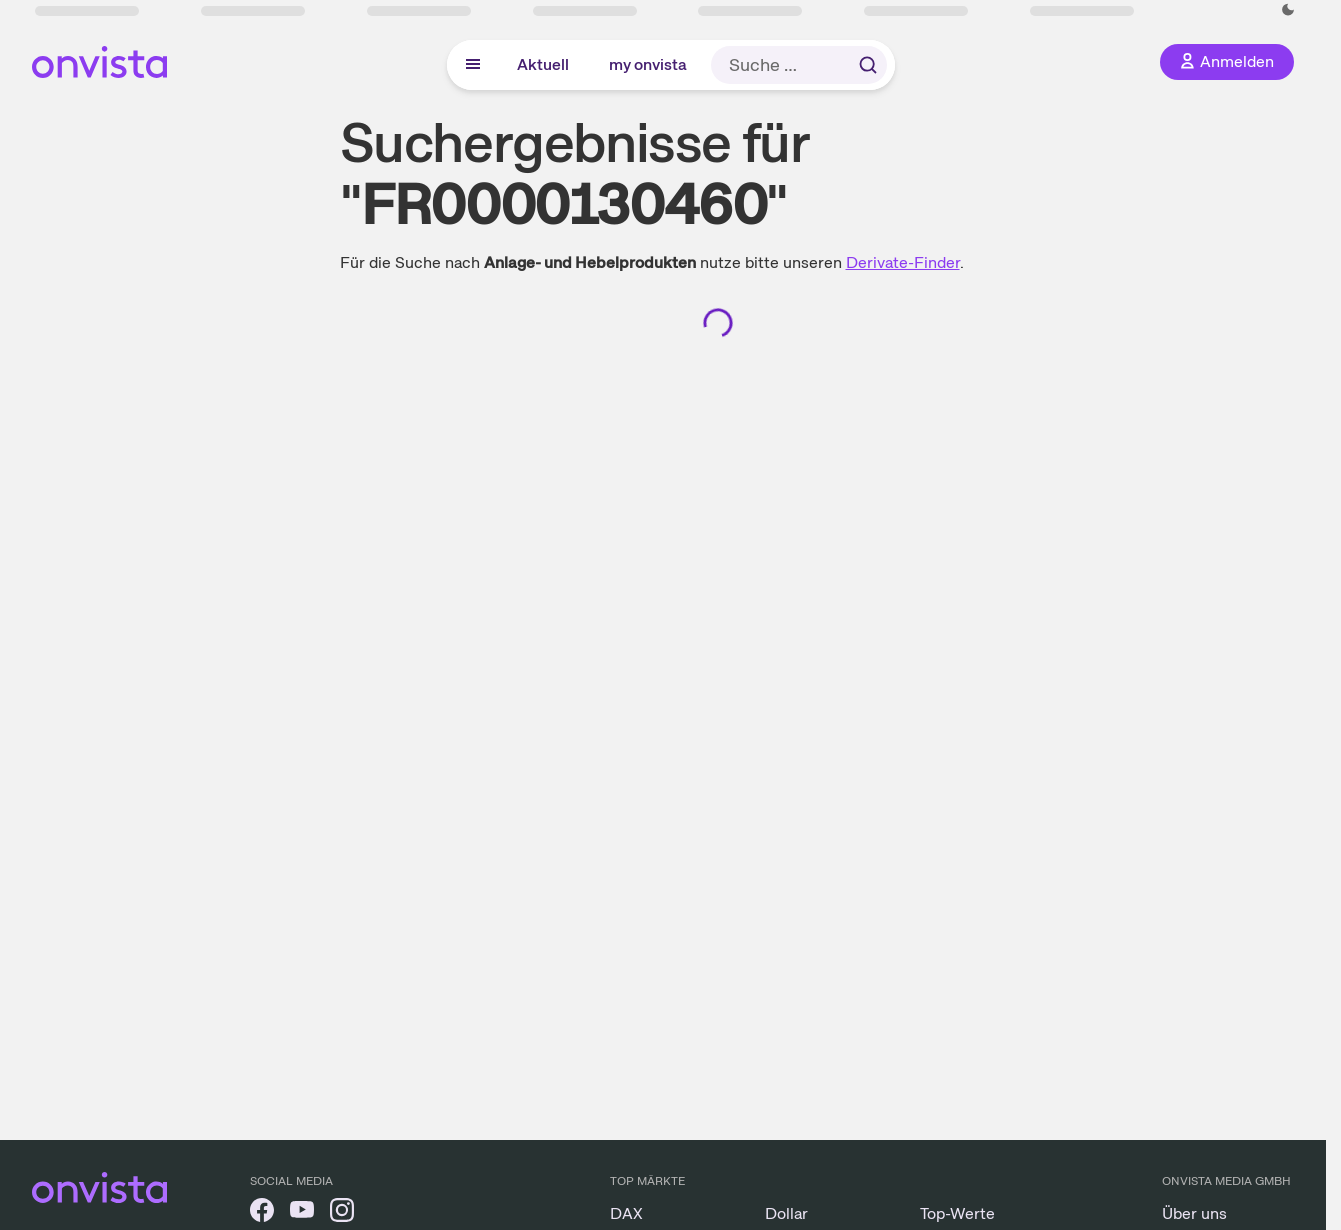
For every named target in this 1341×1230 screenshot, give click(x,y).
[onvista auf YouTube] (302, 1213)
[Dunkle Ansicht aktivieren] (1288, 10)
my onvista (648, 64)
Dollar (786, 1213)
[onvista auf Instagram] (342, 1213)
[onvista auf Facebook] (262, 1213)
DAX (626, 1213)
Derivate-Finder (903, 262)
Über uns (1194, 1213)
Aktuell (543, 64)
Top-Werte (957, 1213)
